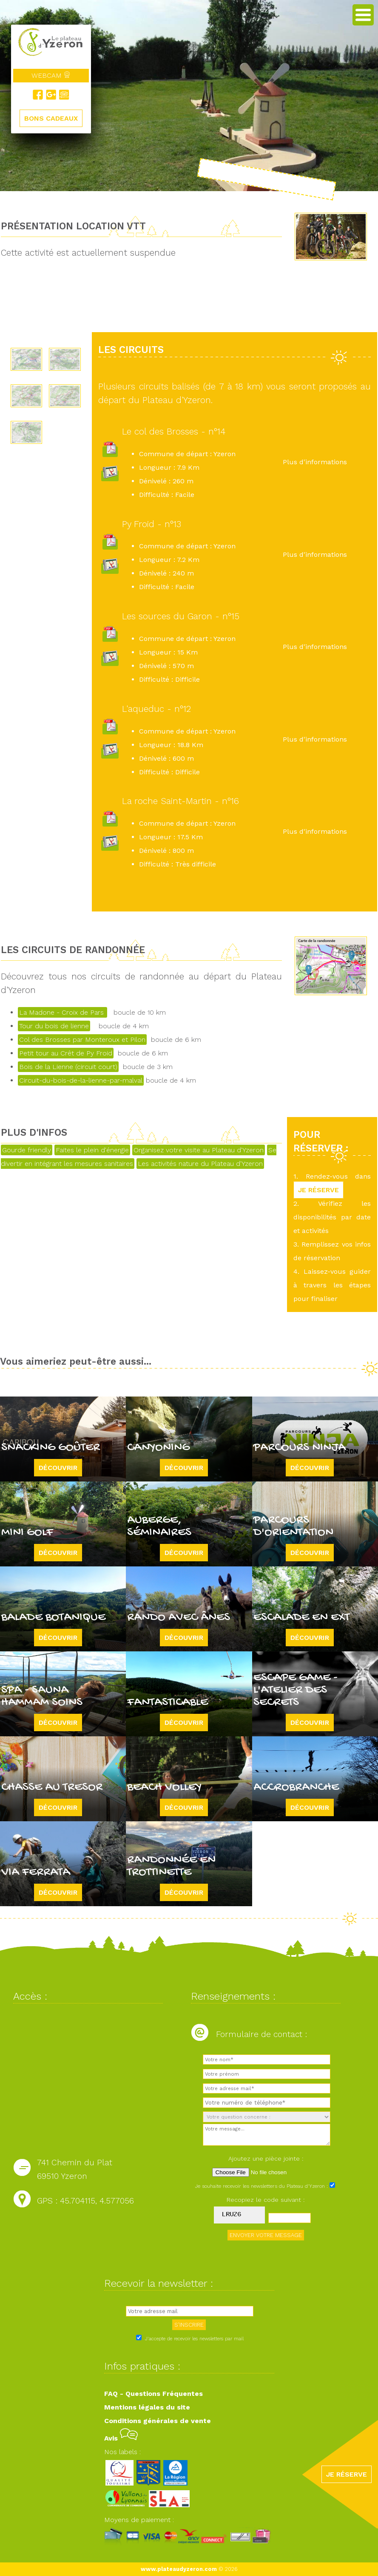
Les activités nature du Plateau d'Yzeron (200, 1164)
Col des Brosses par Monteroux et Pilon (82, 1039)
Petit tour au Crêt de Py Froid (65, 1053)
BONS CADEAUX (51, 118)
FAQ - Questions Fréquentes (153, 2394)
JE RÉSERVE (318, 1190)
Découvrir (58, 1468)
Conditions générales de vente (157, 2421)
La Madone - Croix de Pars (62, 1012)
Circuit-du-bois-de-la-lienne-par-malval (80, 1080)
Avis (121, 2438)
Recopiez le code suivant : (266, 2199)
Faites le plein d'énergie (92, 1150)
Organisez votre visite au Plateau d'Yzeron (199, 1150)
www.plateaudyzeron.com (179, 2569)
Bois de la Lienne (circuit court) (68, 1067)
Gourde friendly (26, 1150)
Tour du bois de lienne (54, 1026)
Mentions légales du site (147, 2407)
